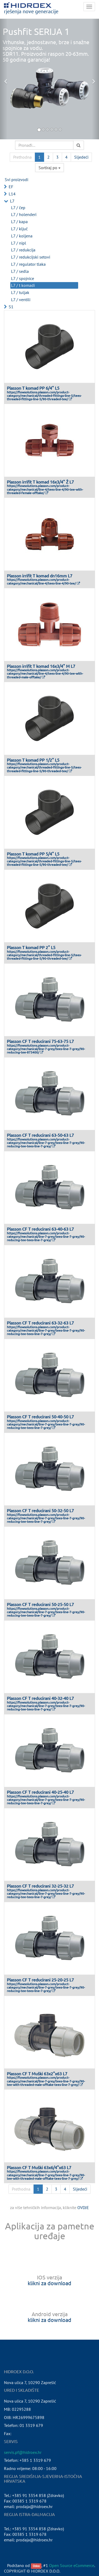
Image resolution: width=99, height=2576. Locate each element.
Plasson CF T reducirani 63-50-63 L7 (40, 1135)
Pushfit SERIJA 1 (36, 31)
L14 (12, 193)
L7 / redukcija (23, 249)
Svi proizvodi (16, 179)
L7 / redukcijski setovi (30, 257)
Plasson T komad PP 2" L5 (31, 947)
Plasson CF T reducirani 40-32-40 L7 (40, 1698)
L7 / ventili (20, 299)
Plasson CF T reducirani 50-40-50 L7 (40, 1416)
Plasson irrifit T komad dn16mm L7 (39, 575)
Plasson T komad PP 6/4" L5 (33, 387)
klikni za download (49, 2283)
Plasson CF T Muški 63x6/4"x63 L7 (39, 2167)
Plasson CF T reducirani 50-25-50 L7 (40, 1604)
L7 (12, 201)
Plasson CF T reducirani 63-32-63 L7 (40, 1322)
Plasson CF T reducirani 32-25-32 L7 (40, 1885)
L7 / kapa (19, 221)
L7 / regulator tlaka (28, 264)
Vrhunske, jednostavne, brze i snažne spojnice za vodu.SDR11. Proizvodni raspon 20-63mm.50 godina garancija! (46, 51)
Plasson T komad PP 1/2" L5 (33, 759)
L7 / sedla (20, 271)
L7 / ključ (19, 228)
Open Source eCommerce (71, 2565)
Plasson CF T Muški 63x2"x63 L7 (37, 2073)
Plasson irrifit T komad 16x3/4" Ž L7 (40, 481)
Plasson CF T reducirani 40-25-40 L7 (40, 1792)
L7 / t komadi (23, 285)
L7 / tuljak (20, 292)
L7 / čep (18, 207)
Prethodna (22, 157)
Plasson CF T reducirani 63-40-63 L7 (40, 1228)
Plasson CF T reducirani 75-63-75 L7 (40, 1041)
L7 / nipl (18, 243)
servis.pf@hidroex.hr (22, 2452)
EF (11, 186)
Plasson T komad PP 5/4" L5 (33, 853)
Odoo (36, 2566)
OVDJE (83, 2207)
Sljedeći (81, 157)
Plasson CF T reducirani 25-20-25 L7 (40, 1979)
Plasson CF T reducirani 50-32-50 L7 (40, 1510)
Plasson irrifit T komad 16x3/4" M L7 (41, 666)
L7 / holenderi (23, 214)
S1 (11, 306)
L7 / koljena (21, 235)
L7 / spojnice (22, 278)
